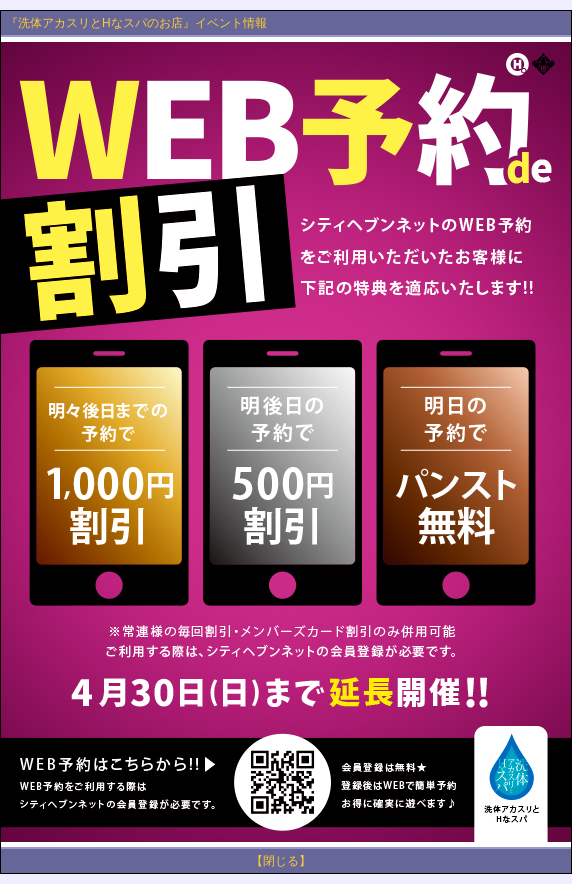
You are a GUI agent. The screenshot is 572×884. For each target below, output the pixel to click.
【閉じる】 (281, 861)
